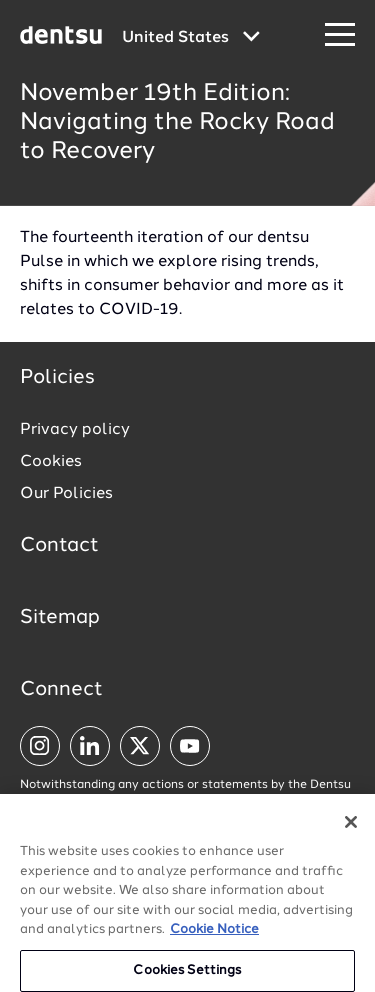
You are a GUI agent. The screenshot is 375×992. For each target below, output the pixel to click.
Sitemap (60, 618)
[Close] (351, 830)
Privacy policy (75, 430)
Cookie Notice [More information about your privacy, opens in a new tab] (214, 937)
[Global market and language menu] (191, 38)
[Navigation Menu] (340, 35)
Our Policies (66, 494)
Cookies (51, 462)
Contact (59, 546)
